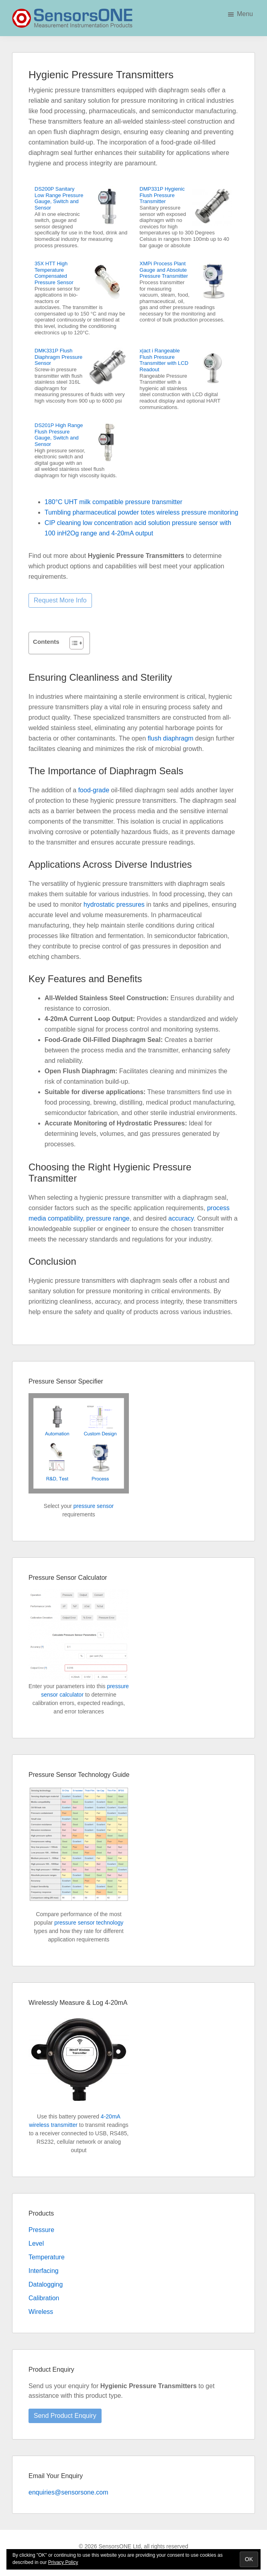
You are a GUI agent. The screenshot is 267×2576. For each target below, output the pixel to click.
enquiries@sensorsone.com (68, 2492)
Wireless (41, 2311)
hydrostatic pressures (114, 904)
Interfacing (44, 2270)
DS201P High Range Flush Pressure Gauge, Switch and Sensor (59, 434)
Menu (245, 13)
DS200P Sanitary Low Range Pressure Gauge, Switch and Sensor (59, 198)
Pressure (41, 2229)
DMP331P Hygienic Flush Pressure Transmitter (162, 195)
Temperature (47, 2257)
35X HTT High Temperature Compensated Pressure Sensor (54, 272)
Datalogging (46, 2284)
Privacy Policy (63, 2562)
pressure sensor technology (88, 1922)
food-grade (93, 790)
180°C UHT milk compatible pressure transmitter (113, 502)
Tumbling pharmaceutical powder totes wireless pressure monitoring (141, 512)
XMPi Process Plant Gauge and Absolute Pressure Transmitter (164, 269)
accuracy (181, 1218)
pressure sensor (93, 1506)
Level (36, 2243)
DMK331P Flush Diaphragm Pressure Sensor (58, 357)
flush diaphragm (171, 738)
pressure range (108, 1218)
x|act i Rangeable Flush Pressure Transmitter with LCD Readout (164, 360)
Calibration (44, 2298)
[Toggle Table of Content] (72, 643)
